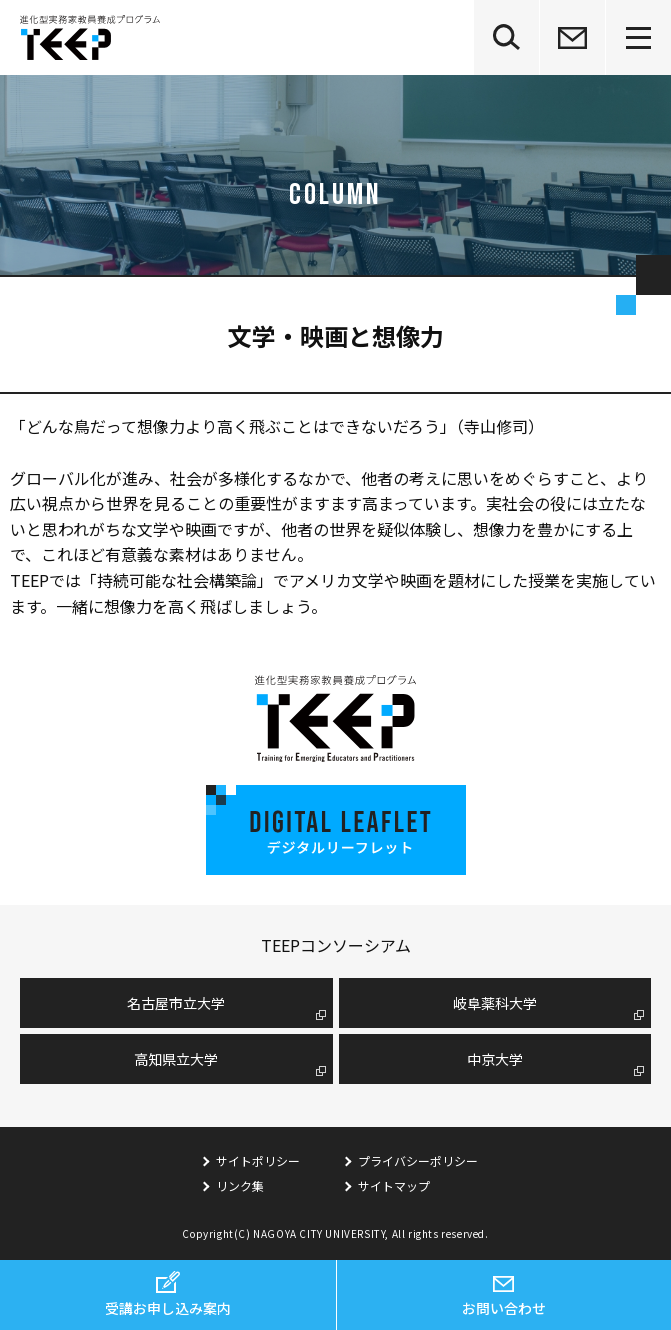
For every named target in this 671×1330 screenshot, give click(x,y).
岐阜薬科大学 (495, 1003)
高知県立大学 (176, 1059)
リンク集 (240, 1185)
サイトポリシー (258, 1160)
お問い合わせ (504, 1308)
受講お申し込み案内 (168, 1308)
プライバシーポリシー (418, 1160)
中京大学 (495, 1059)
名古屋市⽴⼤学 (176, 1003)
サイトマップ (394, 1185)
